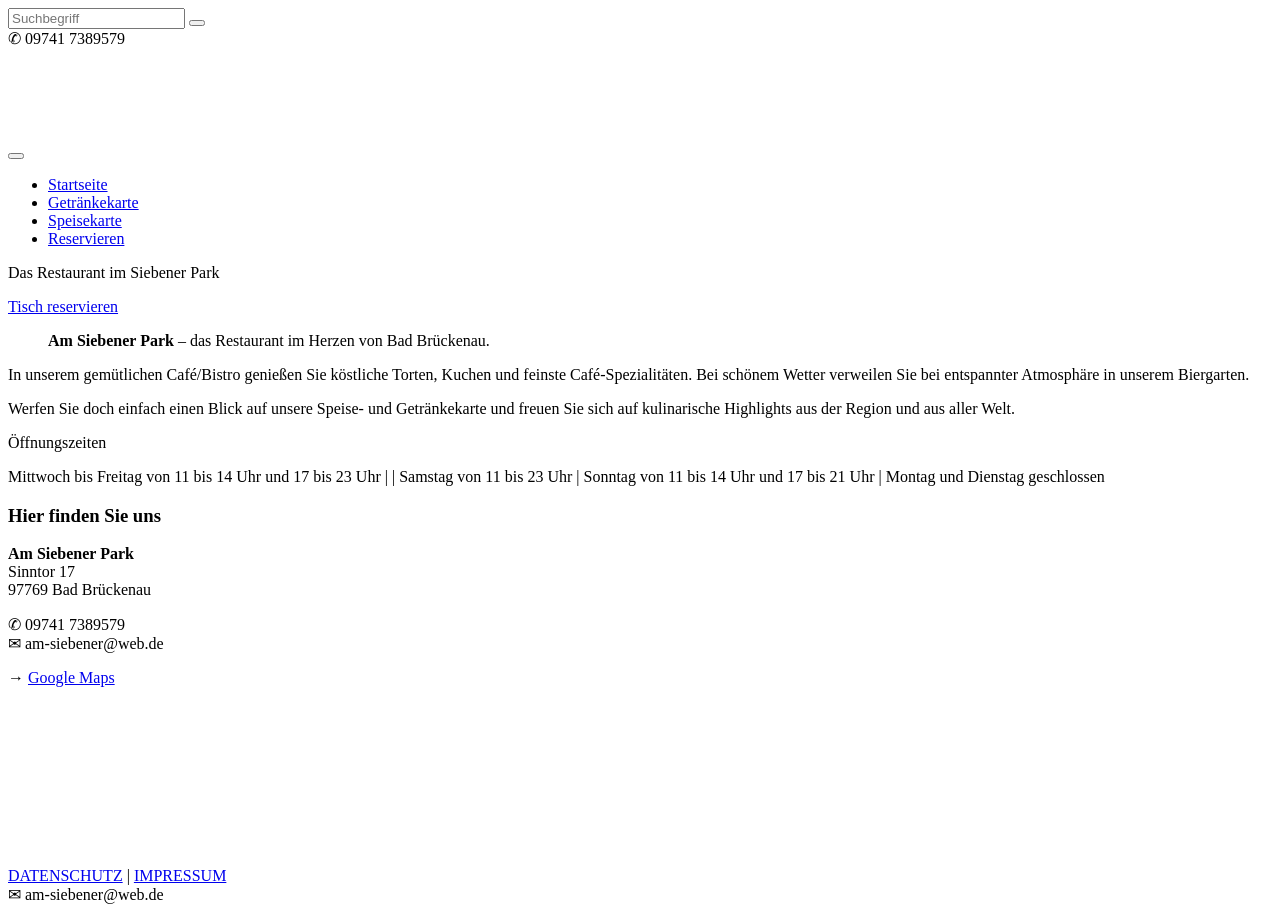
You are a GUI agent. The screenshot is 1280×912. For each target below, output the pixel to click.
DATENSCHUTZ (65, 875)
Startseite (78, 184)
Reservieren (86, 238)
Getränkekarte (93, 202)
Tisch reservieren (63, 306)
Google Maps (71, 677)
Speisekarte (85, 220)
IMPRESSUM (180, 875)
